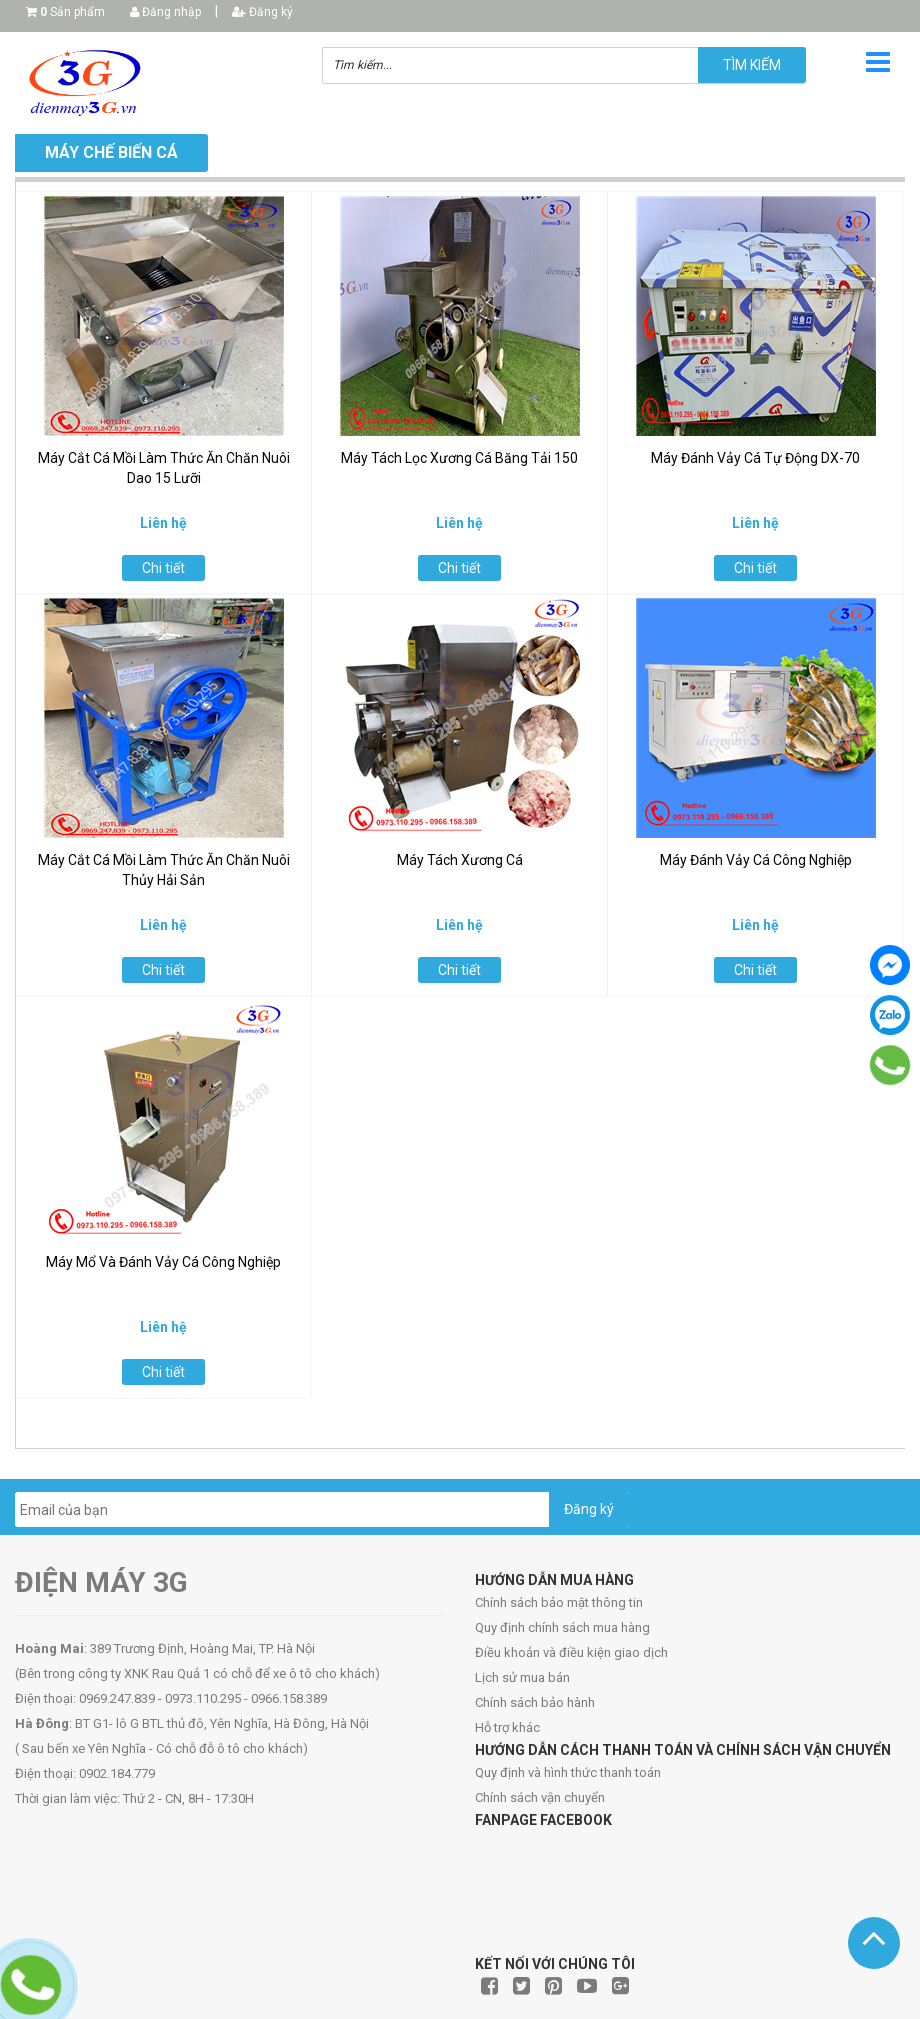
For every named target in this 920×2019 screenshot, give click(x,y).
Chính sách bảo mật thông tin (559, 1602)
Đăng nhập (165, 12)
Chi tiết (163, 568)
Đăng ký (262, 12)
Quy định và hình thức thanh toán (568, 1772)
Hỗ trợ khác (507, 1727)
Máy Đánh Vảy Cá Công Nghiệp (756, 860)
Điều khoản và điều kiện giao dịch (571, 1652)
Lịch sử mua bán (522, 1677)
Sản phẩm (72, 12)
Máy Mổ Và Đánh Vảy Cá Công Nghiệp (163, 1262)
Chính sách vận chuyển (540, 1797)
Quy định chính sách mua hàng (562, 1627)
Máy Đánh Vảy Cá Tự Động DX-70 (755, 458)
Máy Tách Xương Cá (460, 860)
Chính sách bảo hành (535, 1702)
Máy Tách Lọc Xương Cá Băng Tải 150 (459, 458)
